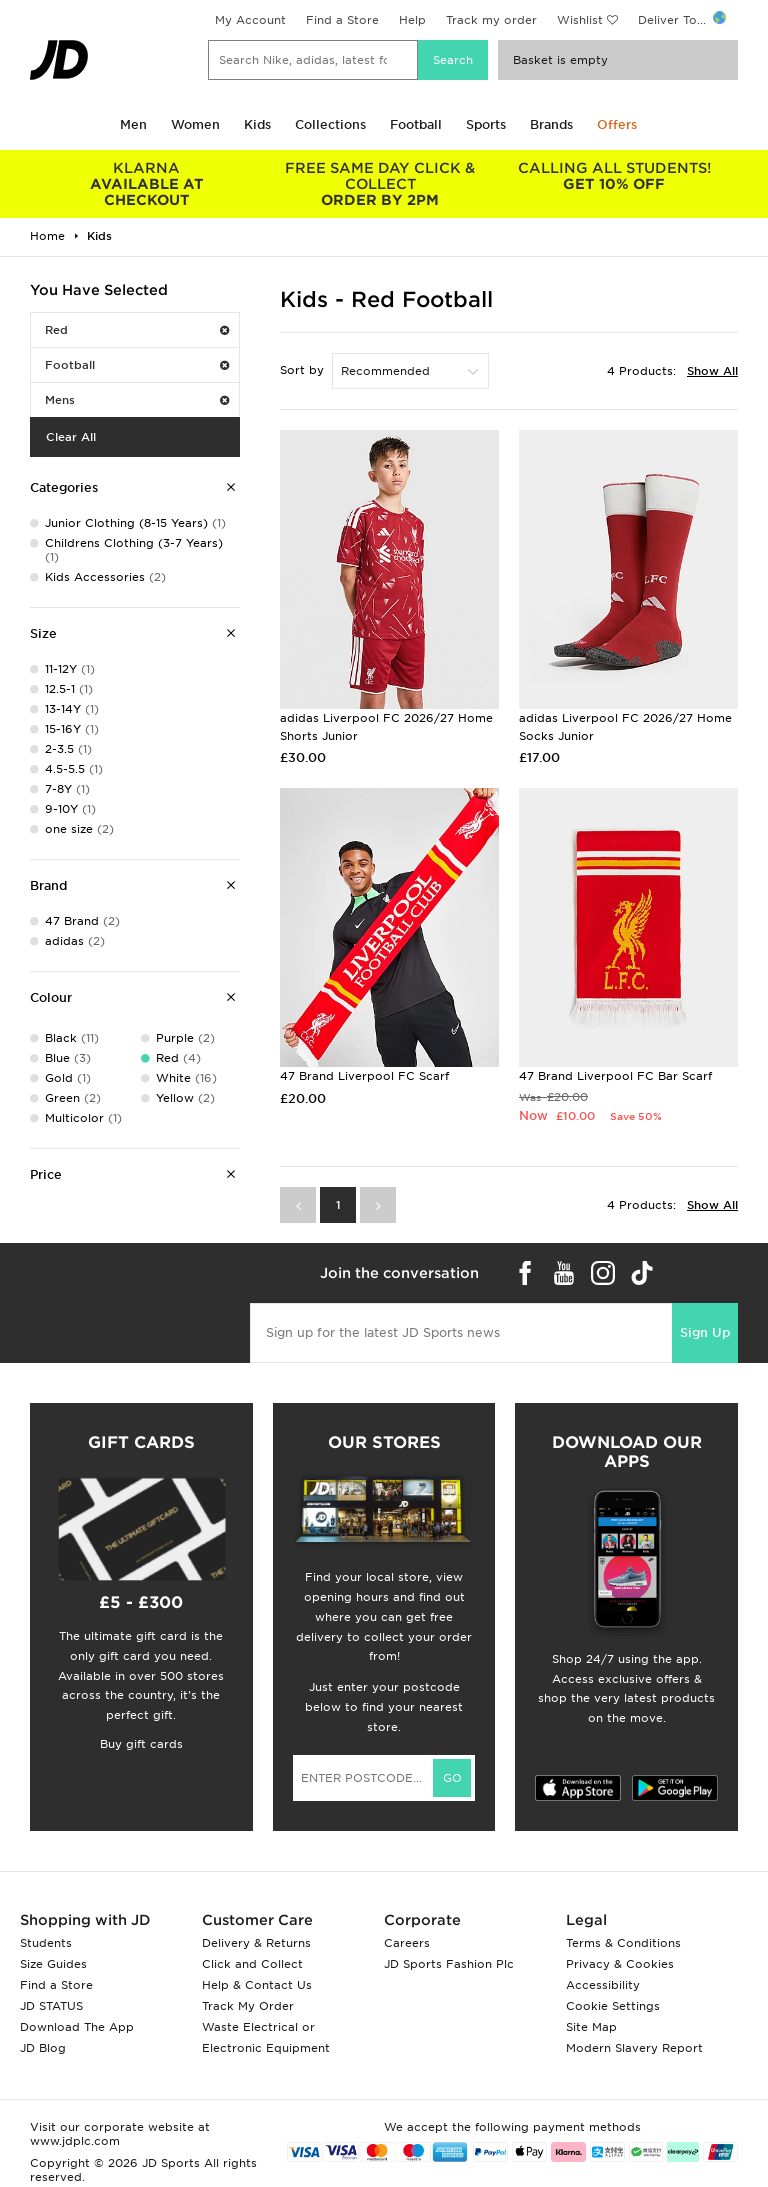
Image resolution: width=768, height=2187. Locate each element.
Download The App (77, 2027)
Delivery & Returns (256, 1943)
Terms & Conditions (623, 1943)
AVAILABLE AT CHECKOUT (147, 184)
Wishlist (580, 20)
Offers (617, 124)
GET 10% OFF (614, 176)
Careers (407, 1943)
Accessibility (603, 1985)
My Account (250, 20)
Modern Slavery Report (634, 2048)
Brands (551, 124)
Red (137, 330)
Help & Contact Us (257, 1985)
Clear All (71, 437)
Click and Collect (252, 1964)
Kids (257, 124)
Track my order (491, 20)
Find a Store (342, 20)
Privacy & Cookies (620, 1964)
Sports (486, 124)
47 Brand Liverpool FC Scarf (364, 1076)
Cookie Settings (613, 2006)
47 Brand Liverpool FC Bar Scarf (615, 1076)
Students (46, 1943)
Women (195, 124)
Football (416, 124)
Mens (137, 400)
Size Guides (53, 1964)
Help (412, 20)
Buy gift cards (141, 1744)
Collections (330, 124)
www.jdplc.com (75, 2141)
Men (133, 124)
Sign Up (705, 1332)
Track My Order (248, 2006)
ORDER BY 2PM (381, 184)
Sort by (302, 370)
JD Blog (43, 2048)
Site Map (591, 2027)
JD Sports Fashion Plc (449, 1964)
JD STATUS (51, 2006)
